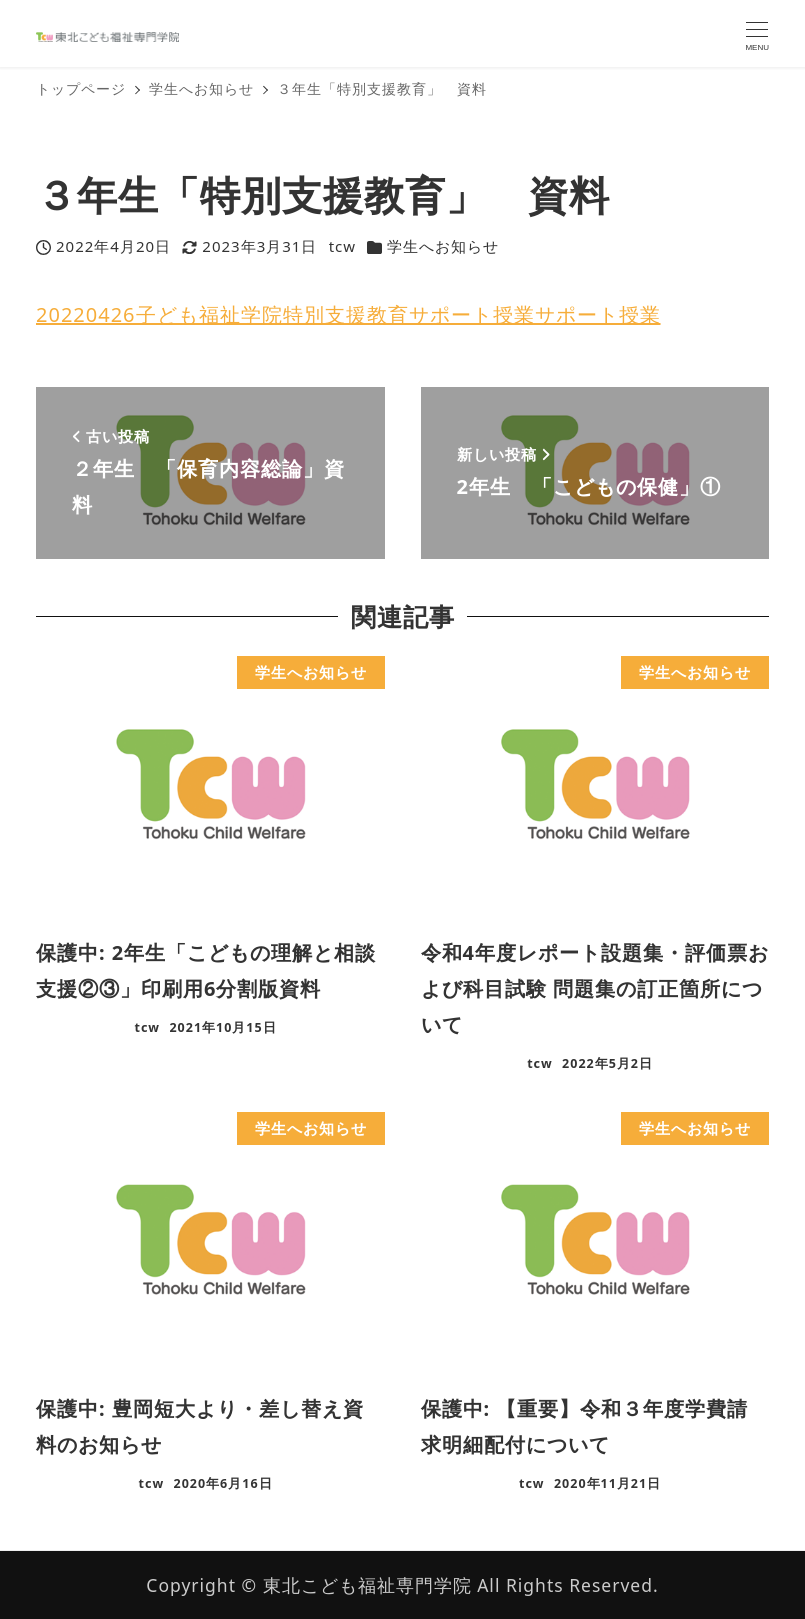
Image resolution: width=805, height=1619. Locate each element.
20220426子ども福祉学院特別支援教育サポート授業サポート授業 (348, 314)
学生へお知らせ (443, 246)
